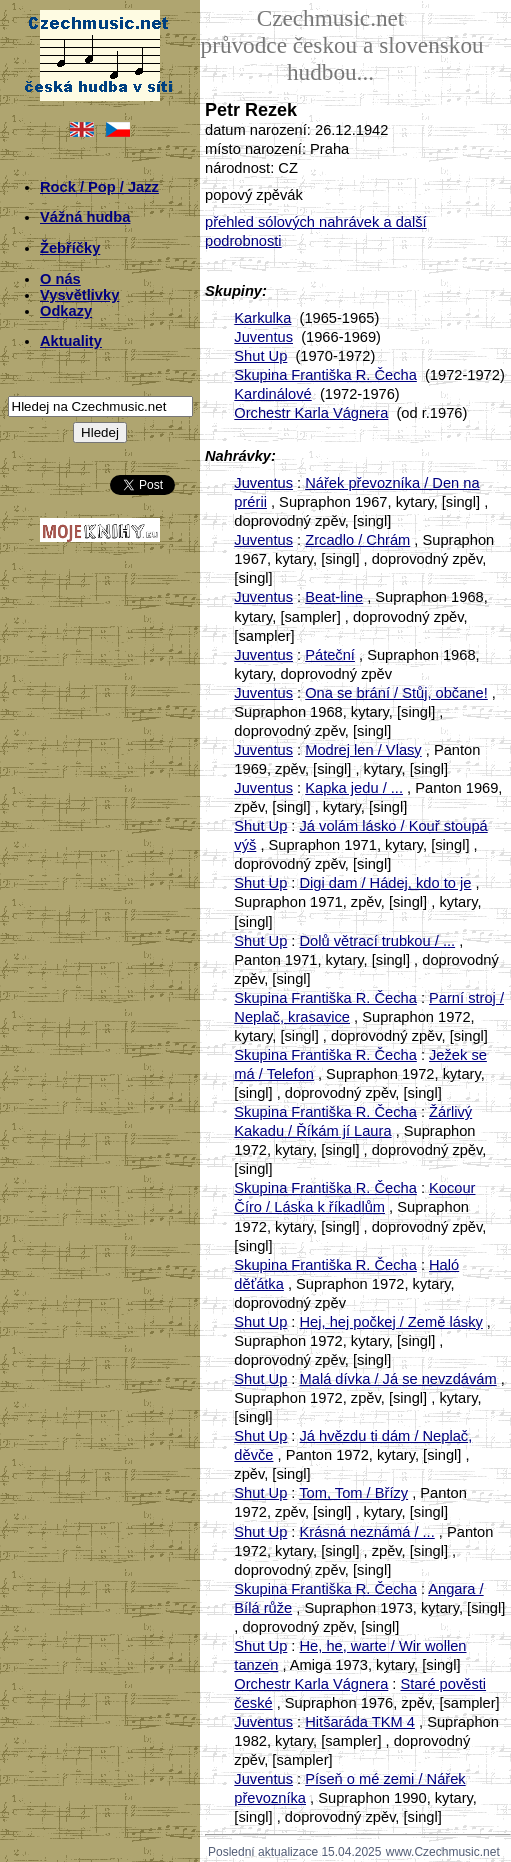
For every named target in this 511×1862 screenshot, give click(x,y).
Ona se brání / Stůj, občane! (396, 693)
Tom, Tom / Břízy (353, 1493)
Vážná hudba (85, 217)
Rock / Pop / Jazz (99, 187)
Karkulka (262, 318)
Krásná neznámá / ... (367, 1532)
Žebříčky (70, 248)
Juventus (263, 337)
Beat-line (334, 597)
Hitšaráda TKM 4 (360, 1722)
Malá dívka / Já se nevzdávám (398, 1379)
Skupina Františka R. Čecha (325, 375)
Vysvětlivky (79, 295)
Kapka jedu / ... (354, 788)
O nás (60, 279)
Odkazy (66, 311)
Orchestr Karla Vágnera (311, 413)
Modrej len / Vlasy (363, 750)
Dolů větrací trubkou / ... (378, 941)
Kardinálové (272, 394)
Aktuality (71, 341)
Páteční (330, 655)
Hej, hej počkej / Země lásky (391, 1322)
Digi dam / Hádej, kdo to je (386, 883)
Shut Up (260, 356)
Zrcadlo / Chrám (357, 540)
